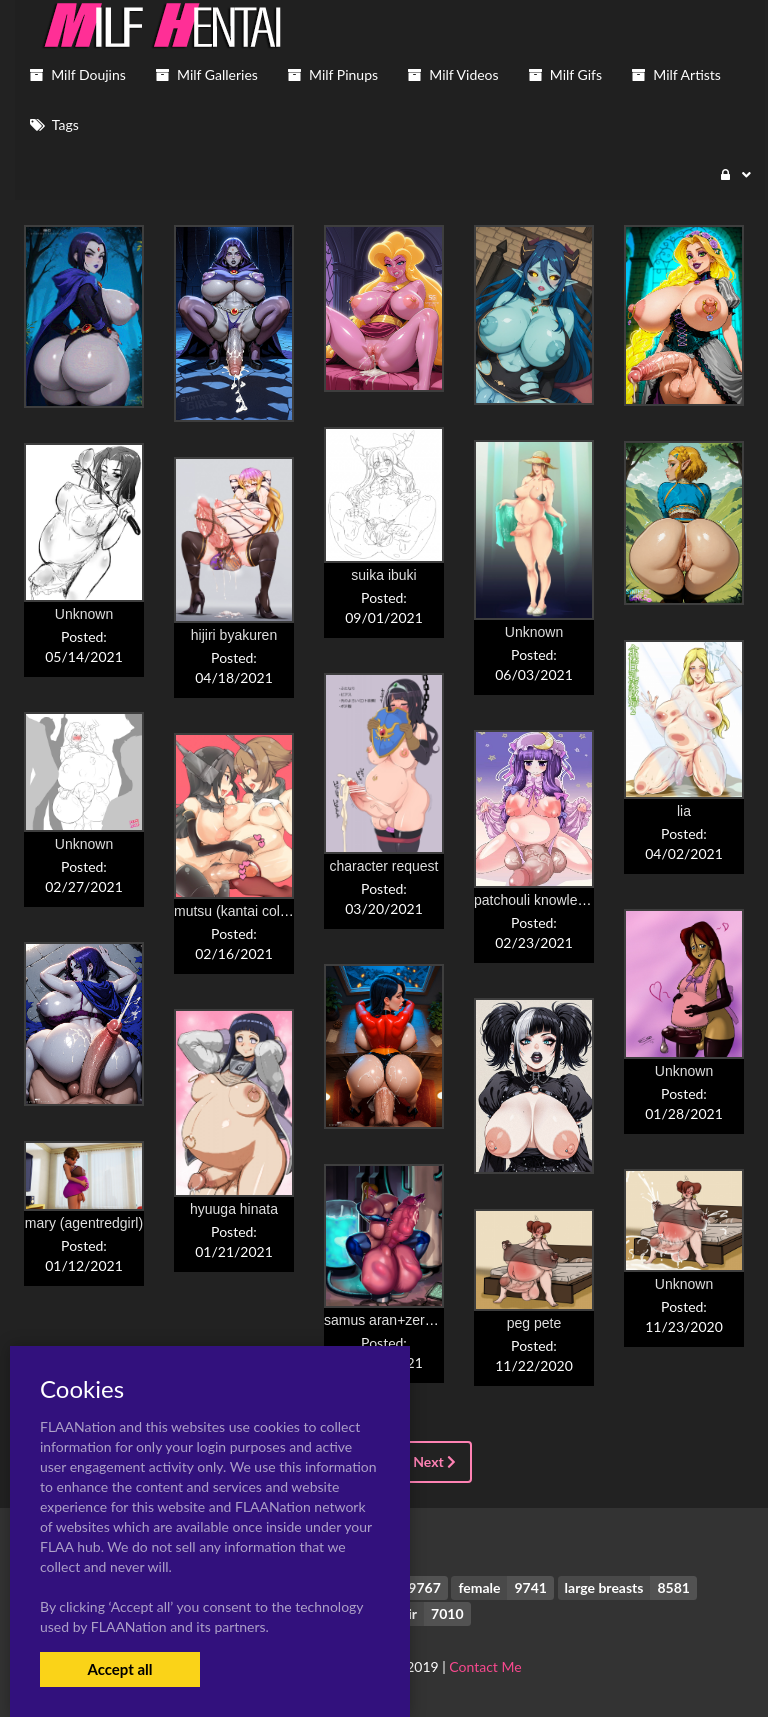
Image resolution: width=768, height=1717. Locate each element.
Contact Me (485, 1666)
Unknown (534, 632)
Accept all (119, 1669)
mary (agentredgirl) (84, 1223)
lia (684, 811)
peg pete (534, 1323)
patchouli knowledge (537, 900)
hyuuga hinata (234, 1209)
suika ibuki (383, 575)
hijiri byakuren (234, 635)
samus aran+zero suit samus (413, 1320)
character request (384, 866)
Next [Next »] (434, 1461)
